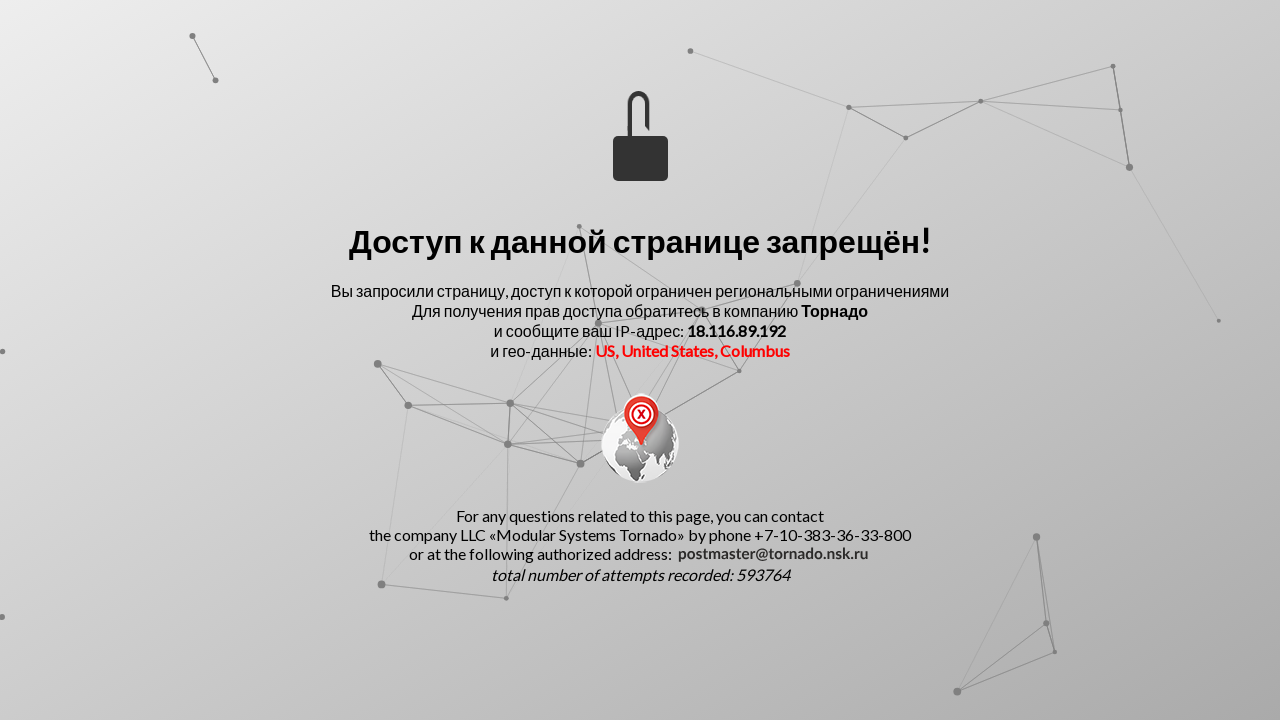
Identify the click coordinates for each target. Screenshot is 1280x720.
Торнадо (834, 310)
